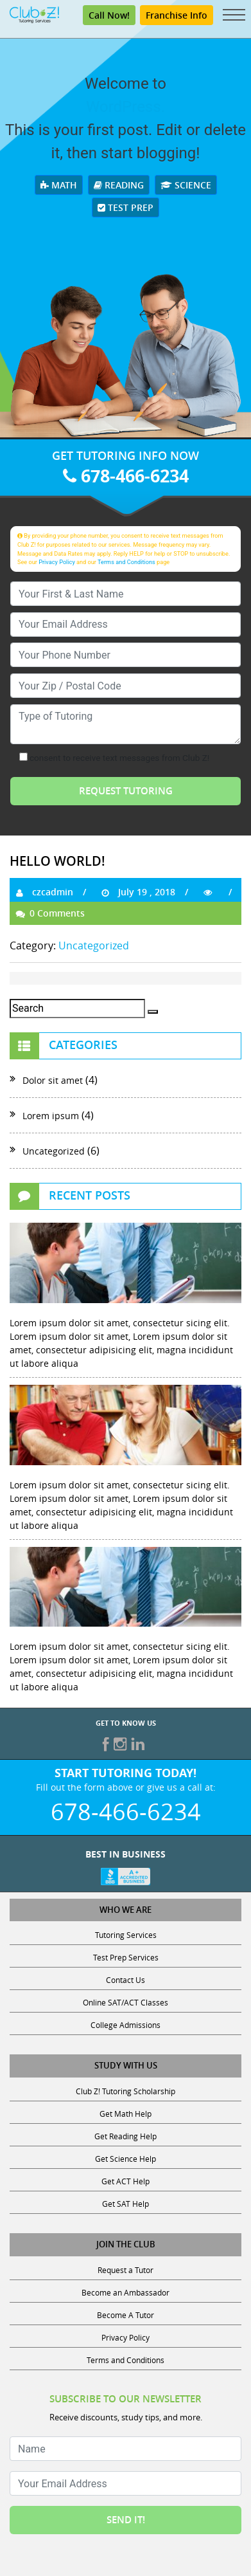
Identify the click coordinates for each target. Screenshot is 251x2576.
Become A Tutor (125, 2315)
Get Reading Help (125, 2136)
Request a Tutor (125, 2270)
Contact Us (125, 1980)
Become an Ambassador (125, 2292)
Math (58, 185)
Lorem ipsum (50, 1116)
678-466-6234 (126, 476)
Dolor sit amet (52, 1080)
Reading (119, 185)
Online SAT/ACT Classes (125, 2002)
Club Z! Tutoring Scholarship (125, 2091)
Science (185, 185)
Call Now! (109, 15)
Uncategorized (93, 945)
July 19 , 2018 (138, 892)
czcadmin (44, 892)
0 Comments (50, 913)
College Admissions (125, 2025)
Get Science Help (125, 2158)
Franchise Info (176, 15)
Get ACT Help (125, 2181)
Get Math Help (125, 2113)
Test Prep (125, 207)
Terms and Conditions (126, 561)
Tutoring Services (126, 1935)
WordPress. (125, 107)
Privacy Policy (57, 561)
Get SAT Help (125, 2203)
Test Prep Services (126, 1957)
